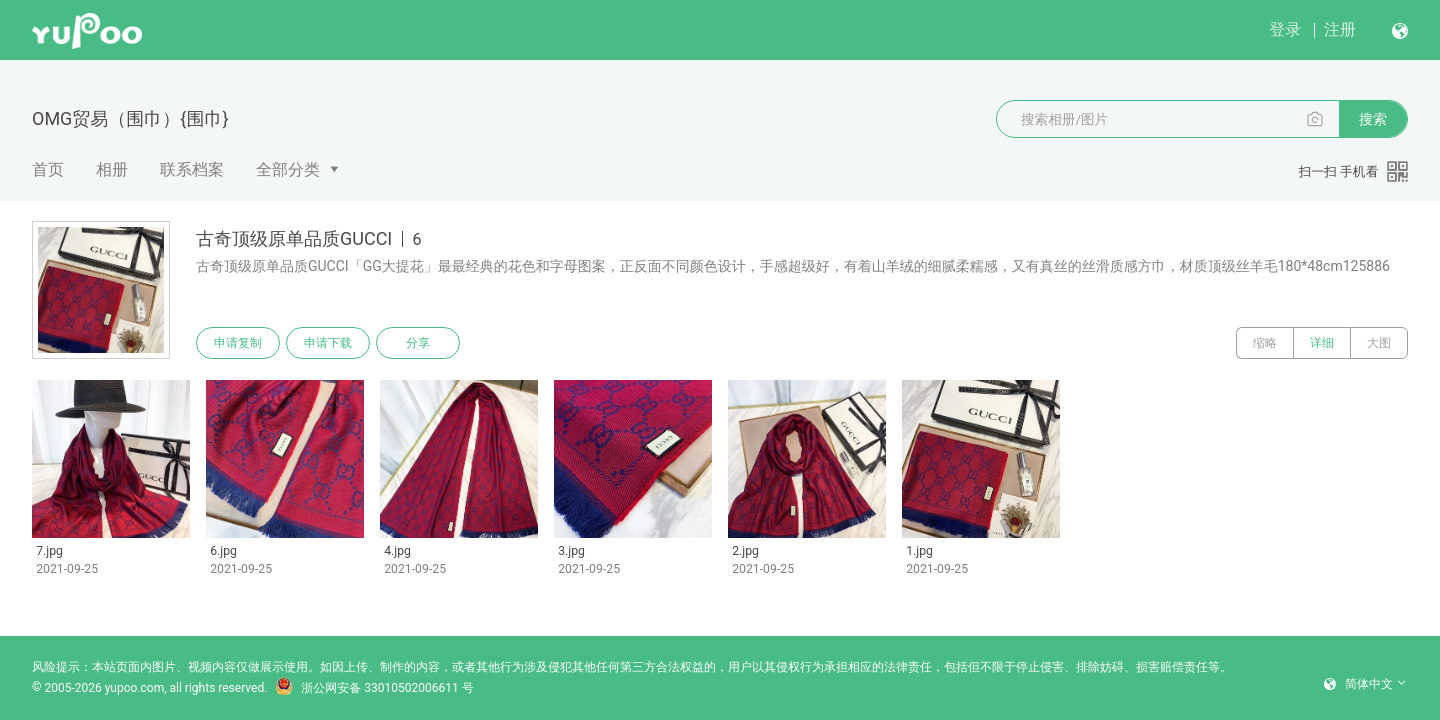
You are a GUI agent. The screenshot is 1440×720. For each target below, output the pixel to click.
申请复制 (238, 343)
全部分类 (288, 169)
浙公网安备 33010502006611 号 (374, 688)
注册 (1340, 29)
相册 (112, 169)
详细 (1322, 343)
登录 (1285, 29)
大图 (1379, 343)
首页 (48, 169)
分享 (418, 343)
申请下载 (328, 343)
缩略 (1265, 343)
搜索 (1373, 119)
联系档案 (192, 169)
